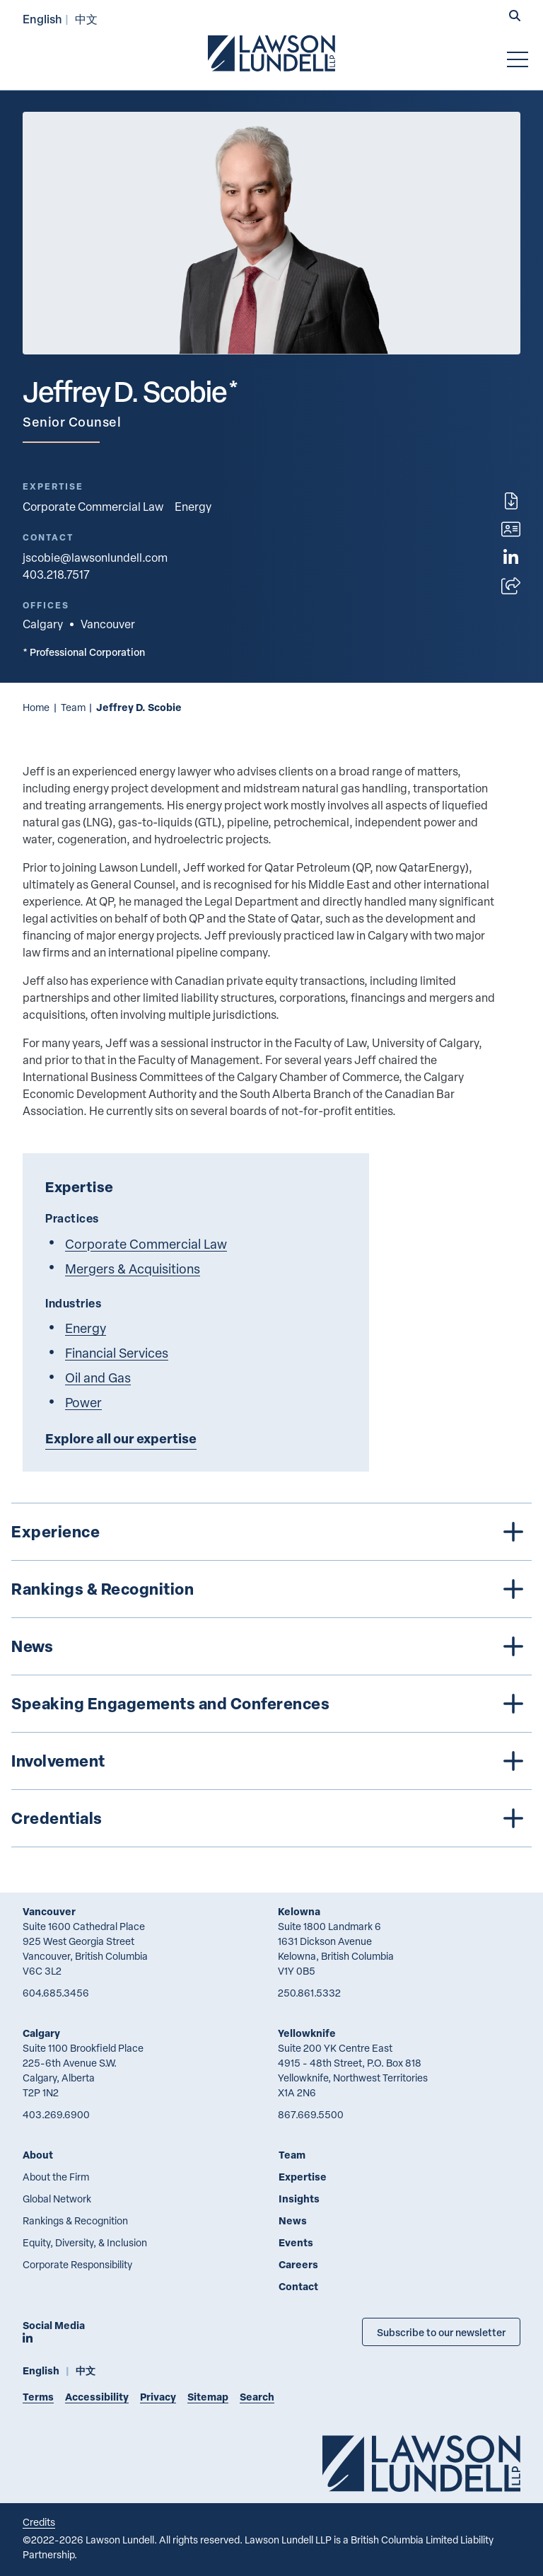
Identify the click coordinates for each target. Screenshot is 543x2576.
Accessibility (97, 2396)
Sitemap (207, 2396)
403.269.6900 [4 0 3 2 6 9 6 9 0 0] (56, 2114)
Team (73, 707)
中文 (86, 19)
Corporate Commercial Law (93, 506)
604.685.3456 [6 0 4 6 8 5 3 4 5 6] (56, 1992)
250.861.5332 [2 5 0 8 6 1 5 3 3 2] (309, 1992)
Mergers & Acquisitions (132, 1268)
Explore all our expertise (121, 1438)
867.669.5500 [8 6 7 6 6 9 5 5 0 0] (311, 2114)
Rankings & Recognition (75, 2220)
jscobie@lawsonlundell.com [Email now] (95, 557)
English (42, 19)
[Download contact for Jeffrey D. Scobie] (510, 529)
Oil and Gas (98, 1377)
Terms (38, 2396)
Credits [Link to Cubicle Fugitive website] (39, 2522)
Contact (298, 2286)
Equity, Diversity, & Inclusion (85, 2242)
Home (36, 707)
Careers (298, 2264)
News (293, 2220)
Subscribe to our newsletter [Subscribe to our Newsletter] (441, 2332)
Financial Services (116, 1352)
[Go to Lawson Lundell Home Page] (271, 53)
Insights (299, 2198)
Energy (193, 506)
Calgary (41, 2033)
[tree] (271, 1675)
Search (257, 2396)
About (38, 2154)
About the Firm (56, 2176)
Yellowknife (307, 2033)
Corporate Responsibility (77, 2264)
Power (83, 1402)
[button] (514, 16)
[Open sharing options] (510, 585)
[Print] (511, 500)
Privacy (158, 2396)
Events (296, 2242)
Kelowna (299, 1911)
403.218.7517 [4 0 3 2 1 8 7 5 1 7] (56, 574)
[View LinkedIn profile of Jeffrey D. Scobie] (510, 557)
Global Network (57, 2198)
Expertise (303, 2176)
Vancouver (49, 1911)
